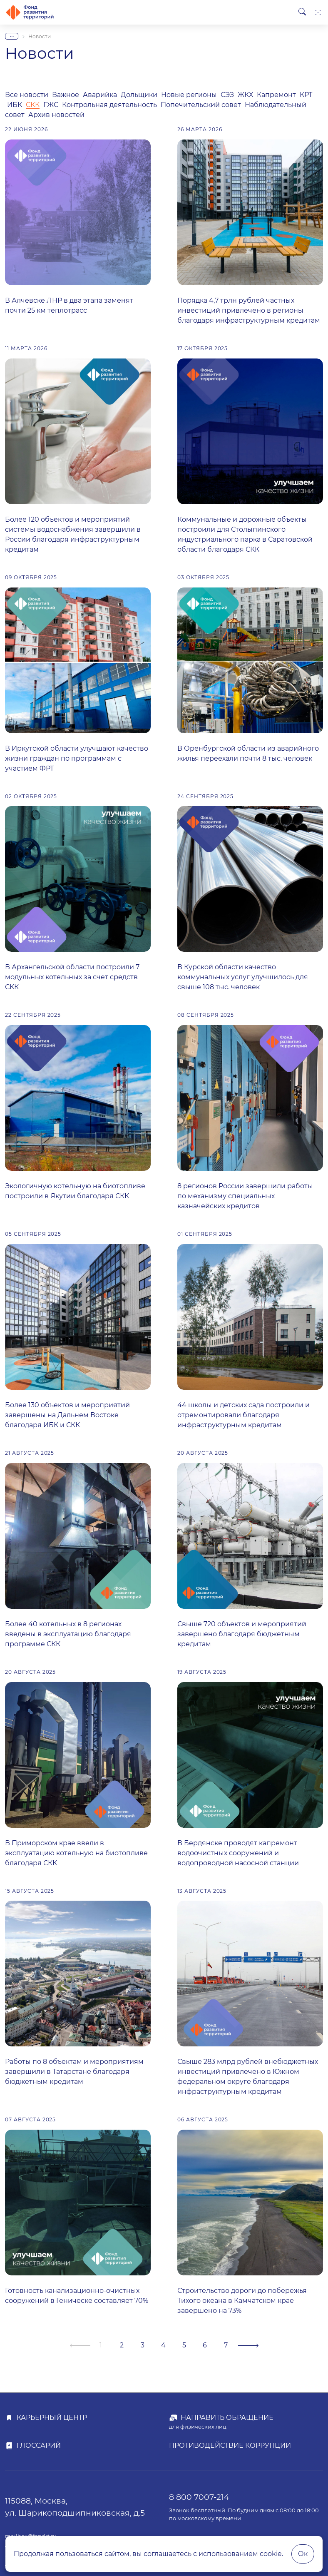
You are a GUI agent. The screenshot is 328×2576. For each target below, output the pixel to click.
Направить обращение (227, 2418)
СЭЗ (227, 95)
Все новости (26, 95)
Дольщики (139, 95)
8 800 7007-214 (199, 2497)
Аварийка (100, 95)
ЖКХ (245, 95)
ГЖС (50, 105)
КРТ (306, 95)
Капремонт (276, 95)
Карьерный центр (52, 2418)
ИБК (14, 105)
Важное (65, 95)
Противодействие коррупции (230, 2445)
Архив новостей (56, 115)
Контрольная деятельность (109, 105)
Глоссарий (39, 2445)
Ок (303, 2554)
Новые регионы (189, 95)
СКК (33, 105)
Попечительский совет (202, 105)
